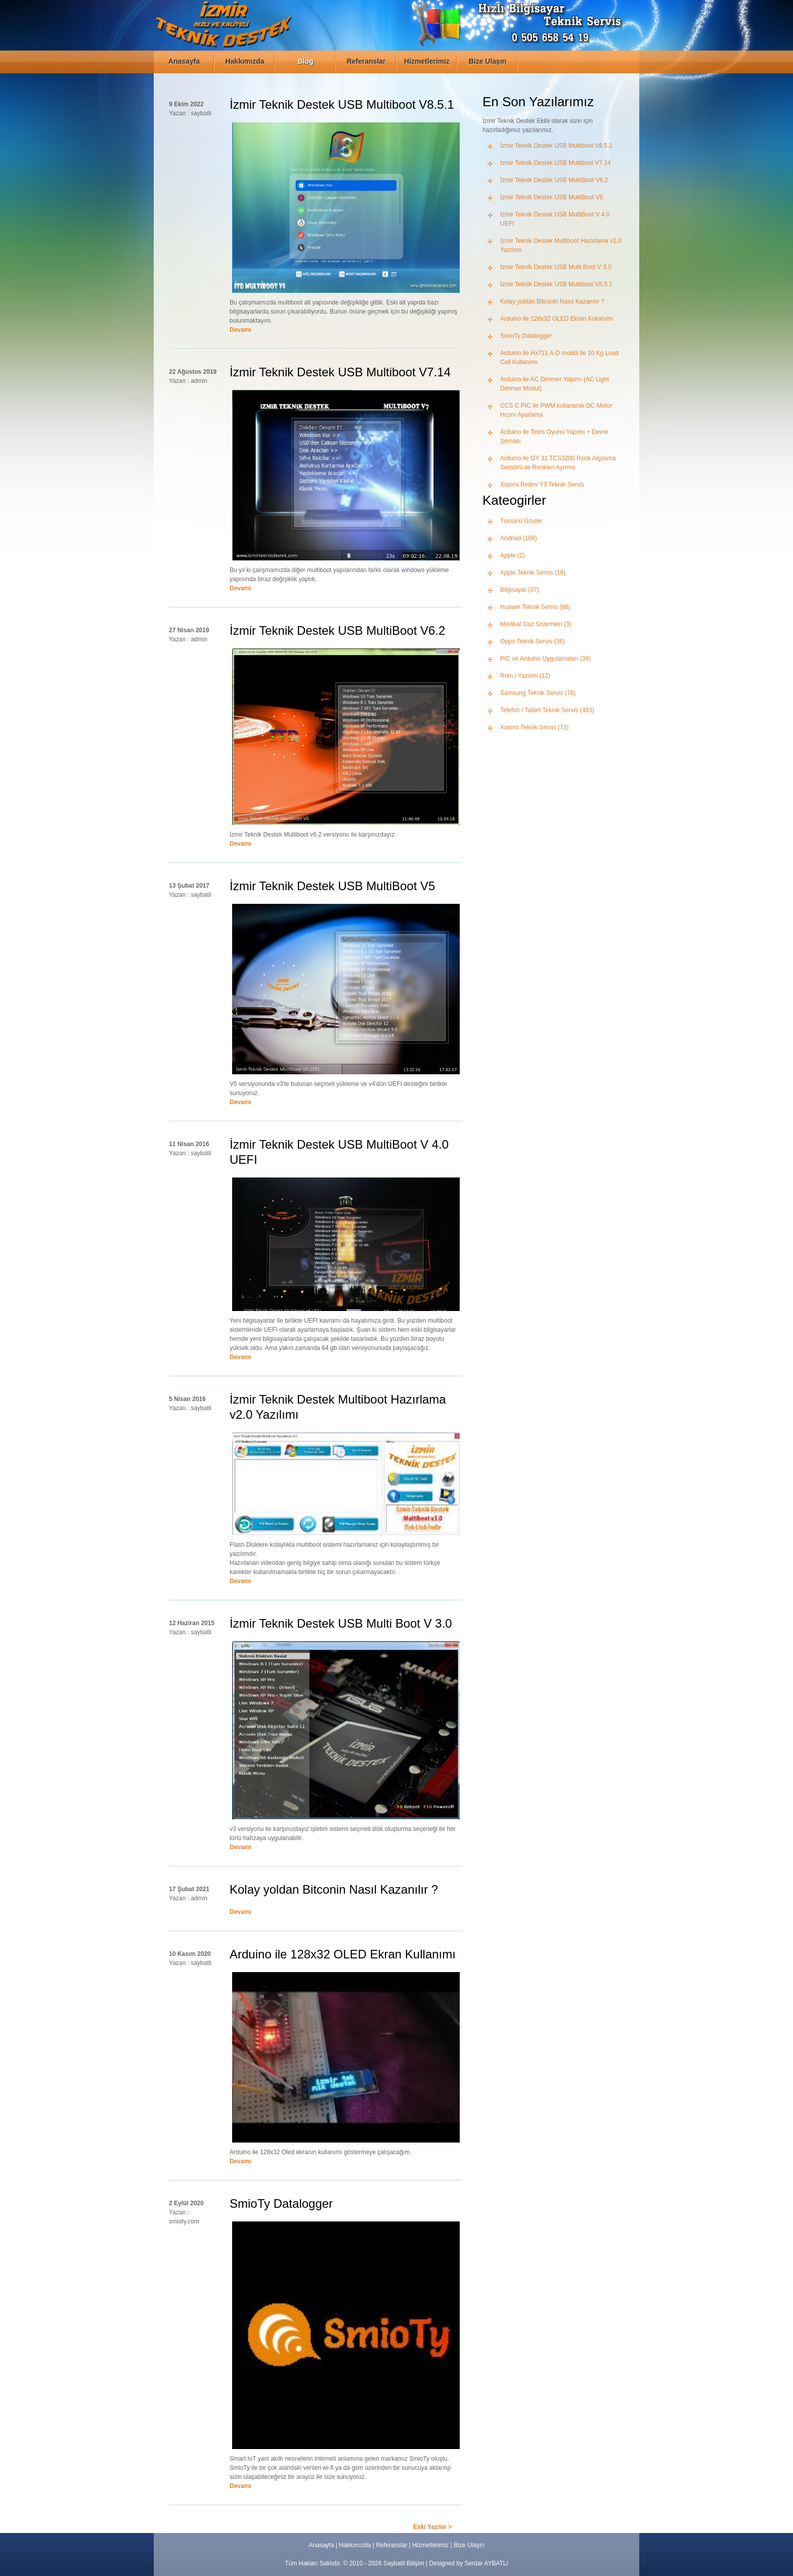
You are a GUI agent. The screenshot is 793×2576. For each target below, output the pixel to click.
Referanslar (365, 61)
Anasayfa (184, 61)
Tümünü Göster (521, 521)
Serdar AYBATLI (486, 2563)
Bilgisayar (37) (519, 589)
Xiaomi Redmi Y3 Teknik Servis (542, 484)
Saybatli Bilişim (403, 2563)
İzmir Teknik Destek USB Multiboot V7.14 (555, 162)
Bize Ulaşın (488, 61)
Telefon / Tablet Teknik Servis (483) (547, 710)
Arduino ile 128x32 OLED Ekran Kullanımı (556, 318)
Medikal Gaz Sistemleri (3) (535, 624)
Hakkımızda (244, 61)
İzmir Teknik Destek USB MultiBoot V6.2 (554, 180)
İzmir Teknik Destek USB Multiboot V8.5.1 (556, 145)
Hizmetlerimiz (427, 61)
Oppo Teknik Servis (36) (532, 641)
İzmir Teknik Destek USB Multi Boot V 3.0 (555, 267)
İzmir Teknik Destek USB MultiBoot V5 (551, 197)
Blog (305, 61)
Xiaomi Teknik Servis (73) (534, 727)
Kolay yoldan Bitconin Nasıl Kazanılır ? (552, 301)
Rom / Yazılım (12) (525, 675)
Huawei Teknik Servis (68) (535, 606)
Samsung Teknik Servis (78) (538, 692)
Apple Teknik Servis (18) (532, 572)
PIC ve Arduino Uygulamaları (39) (545, 658)
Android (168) (518, 538)
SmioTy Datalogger (526, 335)
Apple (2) (512, 555)
